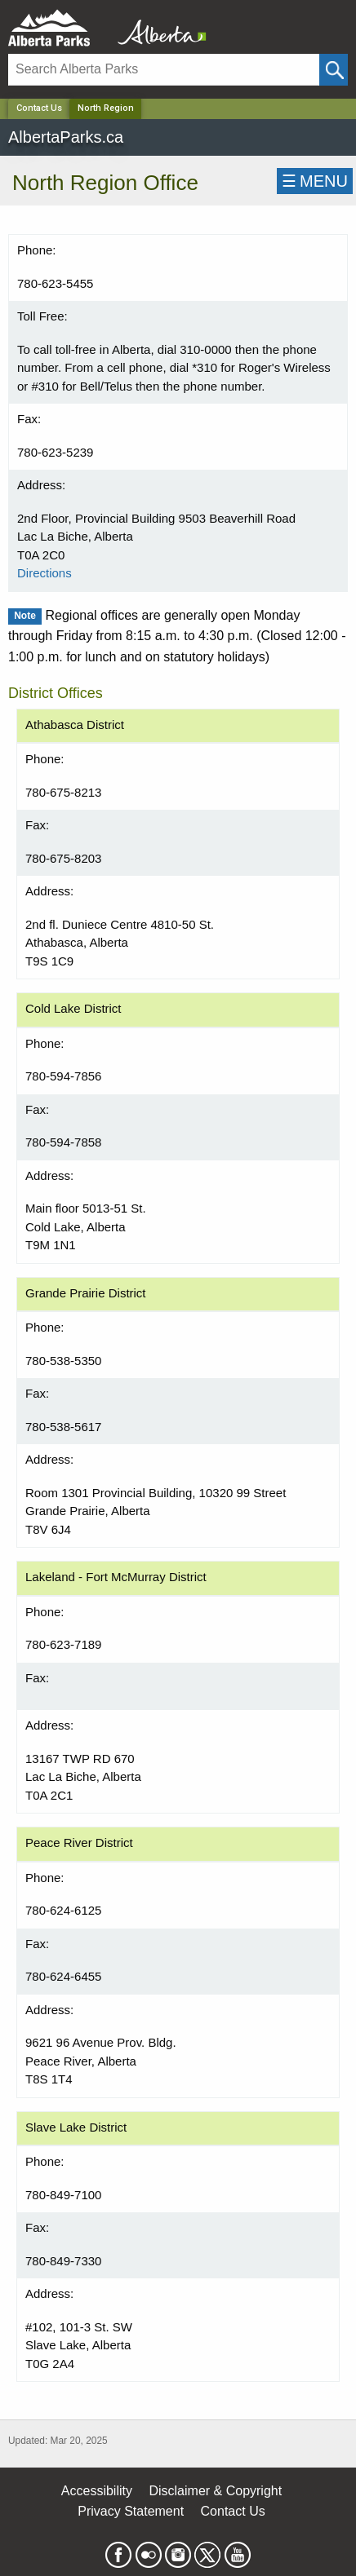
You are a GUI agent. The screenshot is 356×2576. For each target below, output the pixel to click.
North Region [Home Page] (106, 108)
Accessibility (96, 2491)
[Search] (163, 70)
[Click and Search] (333, 70)
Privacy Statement (131, 2511)
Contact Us (39, 108)
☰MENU (315, 181)
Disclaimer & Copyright (215, 2491)
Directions (44, 573)
